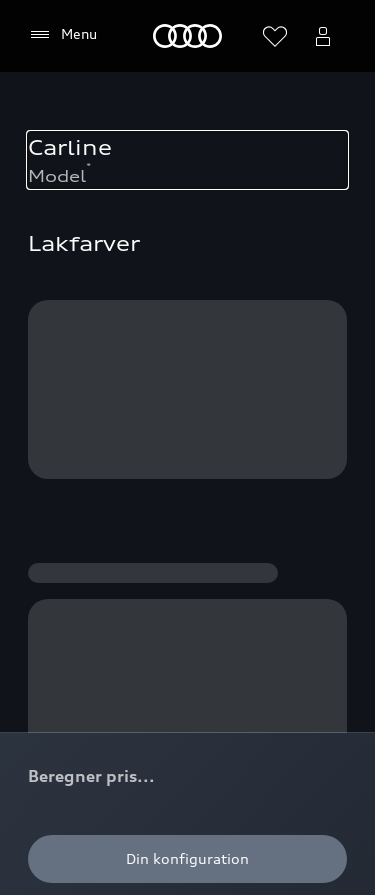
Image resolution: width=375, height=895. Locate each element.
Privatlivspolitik (190, 612)
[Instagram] (108, 482)
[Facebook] (52, 482)
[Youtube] (164, 482)
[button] (187, 165)
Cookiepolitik (74, 612)
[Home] (187, 36)
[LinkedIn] (276, 482)
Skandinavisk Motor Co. (110, 698)
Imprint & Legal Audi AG (113, 741)
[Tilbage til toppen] (267, 108)
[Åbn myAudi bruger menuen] (323, 36)
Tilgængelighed (82, 784)
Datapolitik (246, 698)
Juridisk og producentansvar (125, 655)
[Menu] (62, 35)
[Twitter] (220, 482)
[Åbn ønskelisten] (275, 36)
